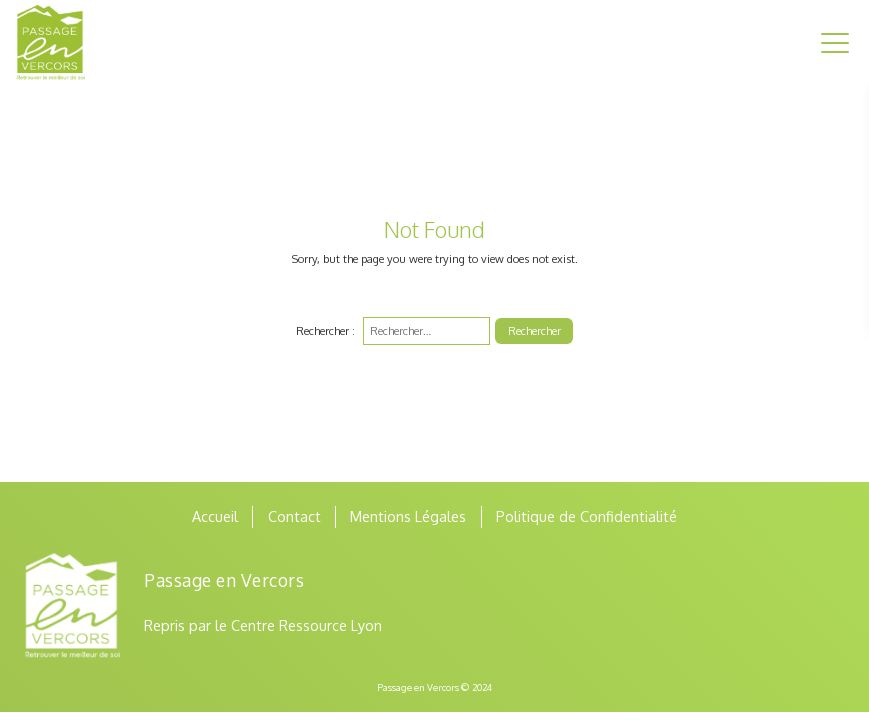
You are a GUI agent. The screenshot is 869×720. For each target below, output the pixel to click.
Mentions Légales (408, 516)
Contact (294, 516)
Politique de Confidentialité (586, 516)
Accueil (215, 516)
